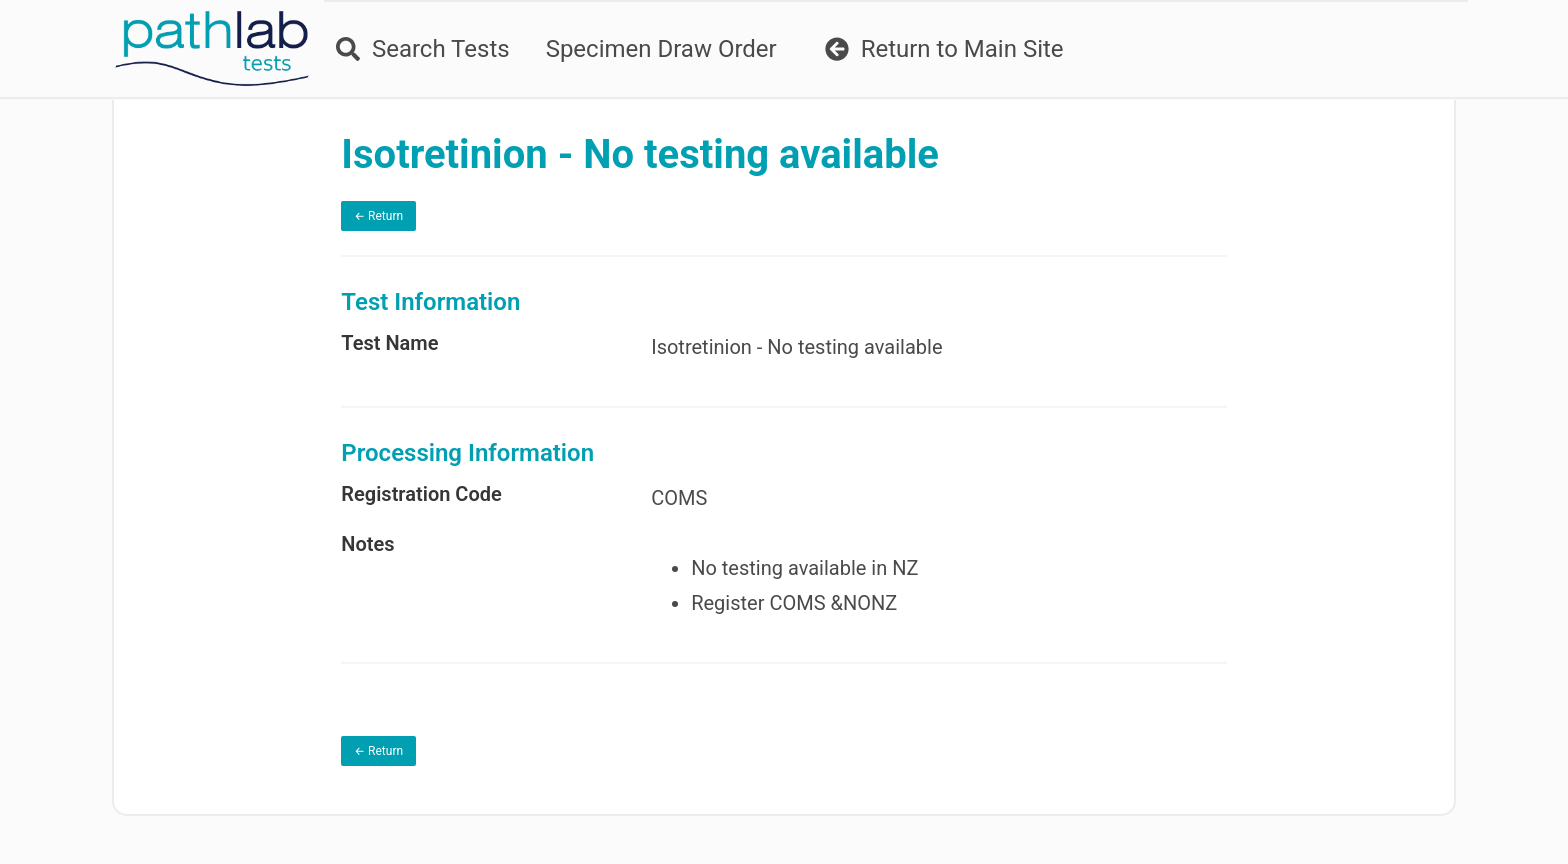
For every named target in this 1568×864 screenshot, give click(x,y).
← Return (378, 216)
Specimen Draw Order (661, 49)
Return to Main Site (944, 49)
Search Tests (423, 49)
